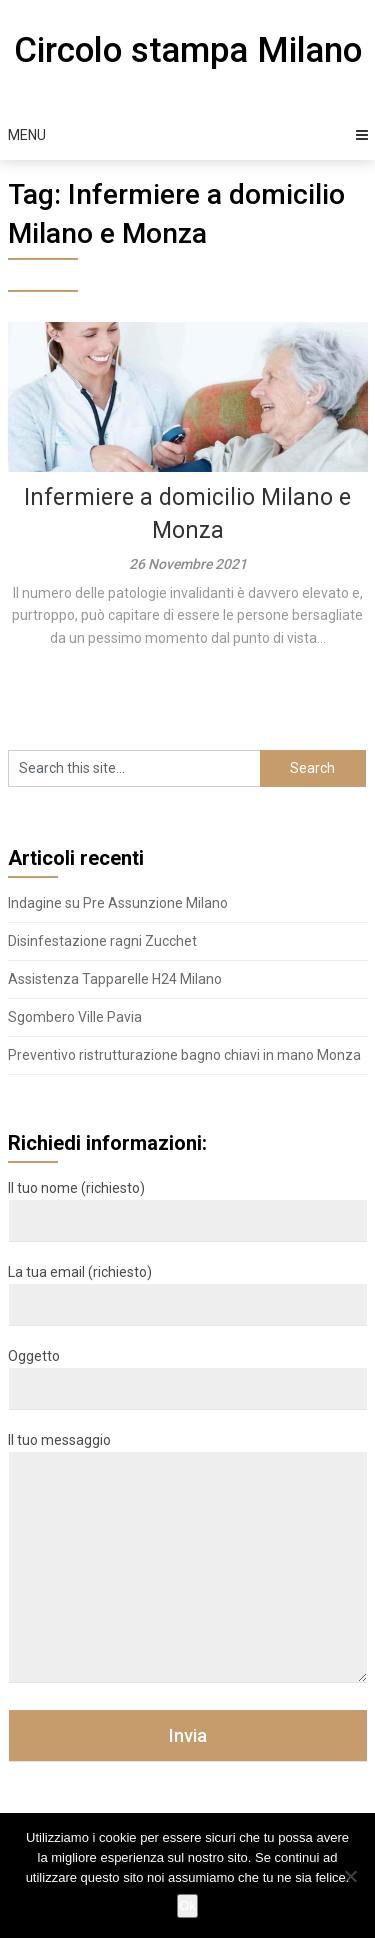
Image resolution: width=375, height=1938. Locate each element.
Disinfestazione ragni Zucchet (102, 941)
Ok (187, 1905)
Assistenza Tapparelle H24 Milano (115, 979)
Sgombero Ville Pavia (75, 1017)
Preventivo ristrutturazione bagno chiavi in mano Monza (184, 1055)
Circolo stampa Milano (188, 50)
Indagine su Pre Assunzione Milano (118, 903)
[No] (350, 1876)
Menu (27, 135)
